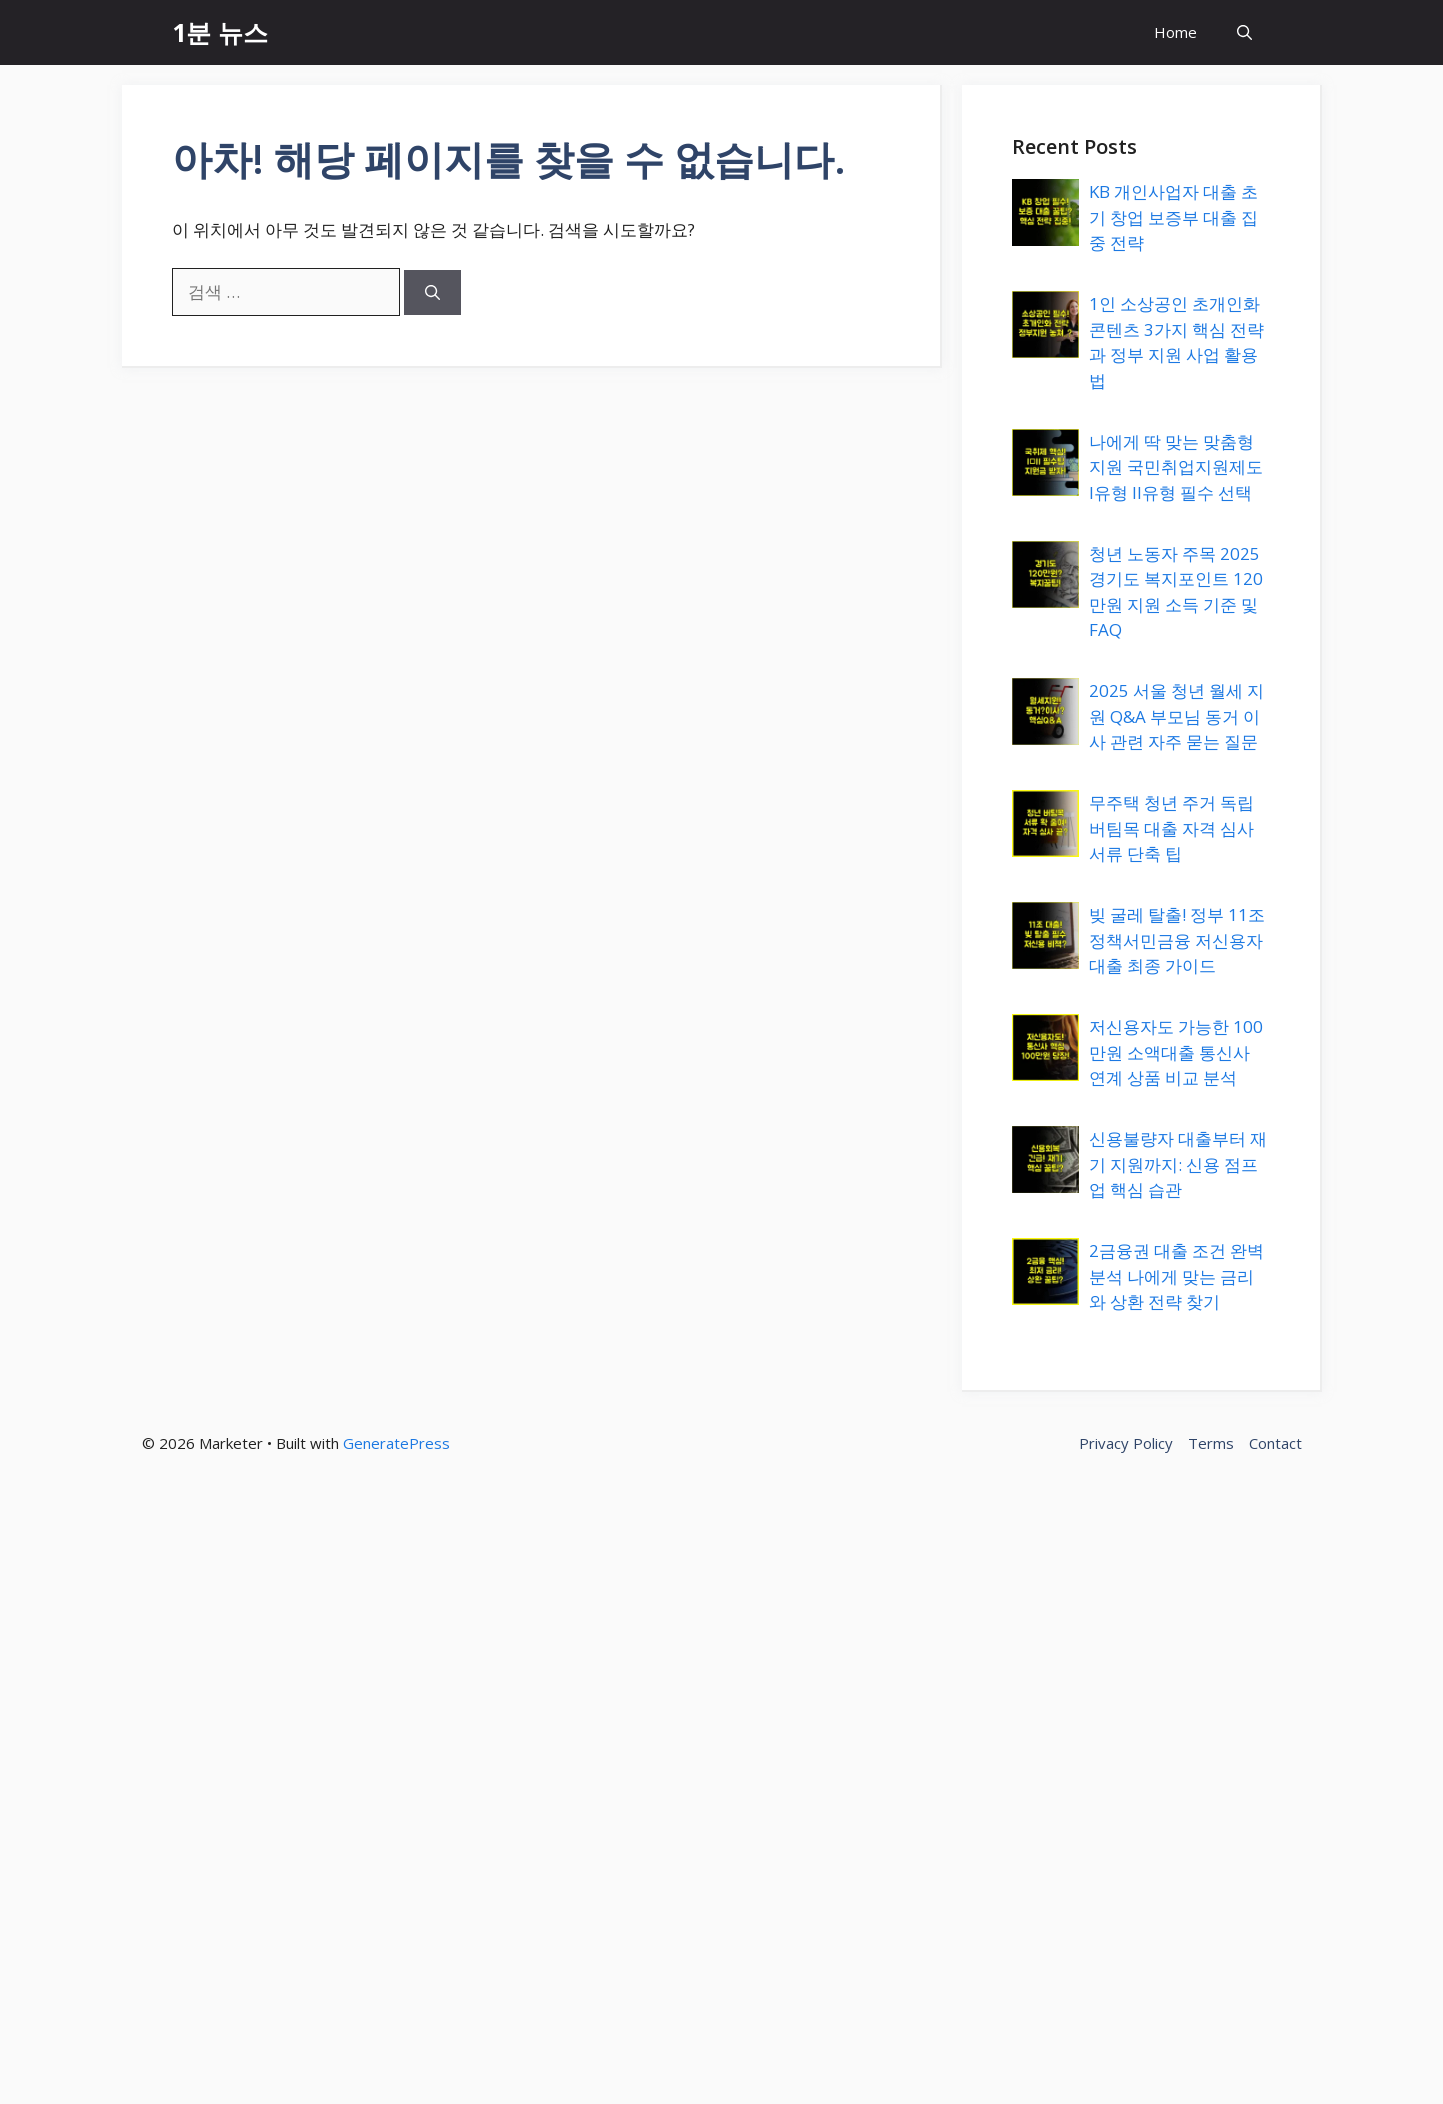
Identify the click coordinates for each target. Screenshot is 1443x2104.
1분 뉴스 (220, 32)
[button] (1244, 32)
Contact (1275, 1443)
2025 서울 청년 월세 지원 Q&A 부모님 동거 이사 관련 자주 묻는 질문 (1176, 716)
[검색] (432, 292)
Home (1175, 32)
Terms (1211, 1443)
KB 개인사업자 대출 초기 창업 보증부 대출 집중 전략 (1173, 217)
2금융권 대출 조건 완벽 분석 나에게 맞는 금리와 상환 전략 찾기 (1176, 1276)
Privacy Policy (1126, 1443)
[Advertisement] (600, 1797)
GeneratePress (396, 1443)
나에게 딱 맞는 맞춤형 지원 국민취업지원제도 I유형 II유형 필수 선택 (1176, 467)
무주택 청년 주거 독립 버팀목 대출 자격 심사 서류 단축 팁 (1171, 828)
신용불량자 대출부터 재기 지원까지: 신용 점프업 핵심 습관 (1178, 1164)
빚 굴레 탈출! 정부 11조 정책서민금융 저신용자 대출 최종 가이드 (1177, 940)
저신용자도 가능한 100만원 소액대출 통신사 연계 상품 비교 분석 (1176, 1052)
